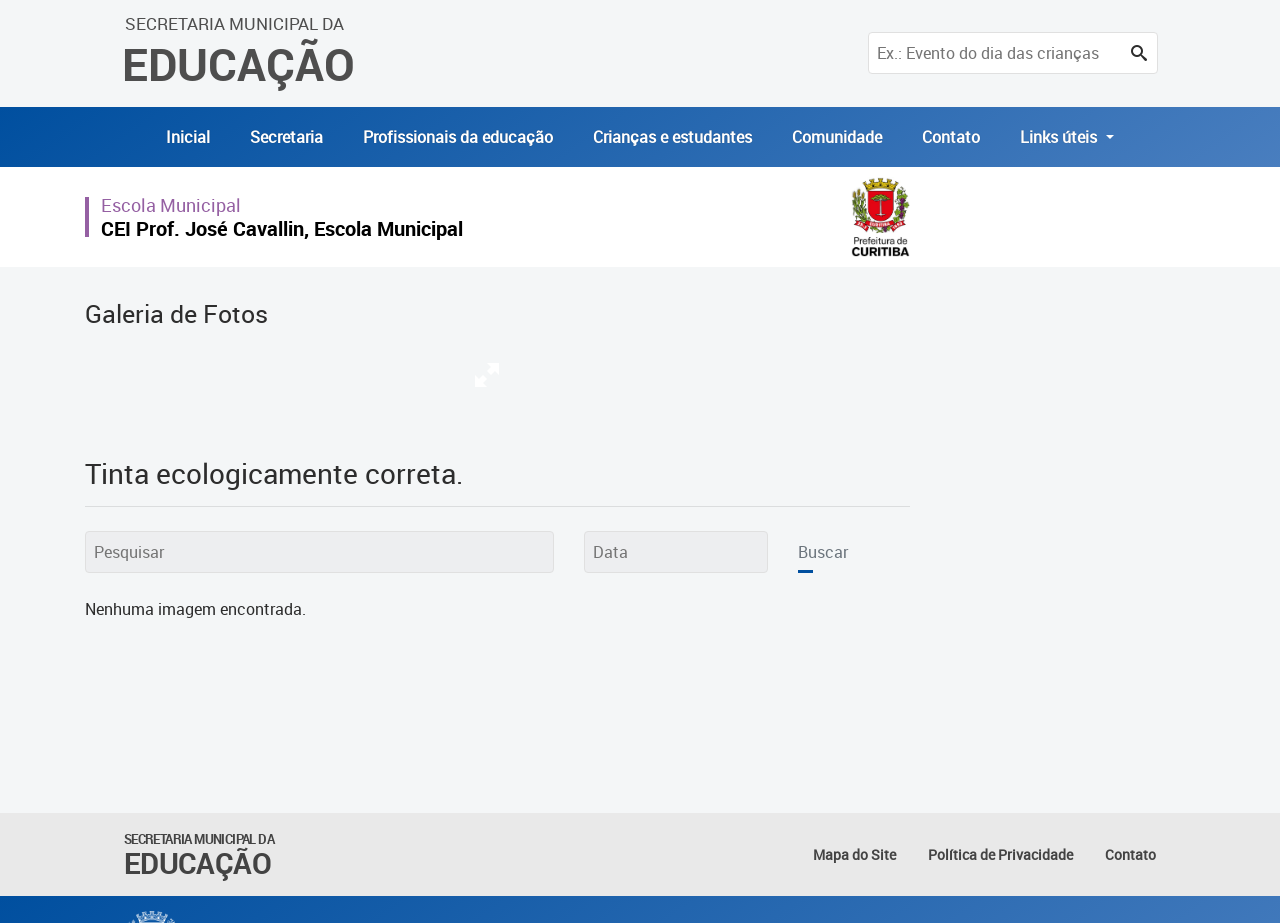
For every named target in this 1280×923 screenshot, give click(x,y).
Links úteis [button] (1060, 137)
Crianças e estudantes (672, 137)
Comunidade (837, 137)
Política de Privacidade (1000, 854)
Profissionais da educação (458, 137)
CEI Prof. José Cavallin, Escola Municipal (282, 228)
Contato (951, 137)
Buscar (823, 552)
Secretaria (286, 137)
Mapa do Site (854, 854)
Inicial (188, 137)
